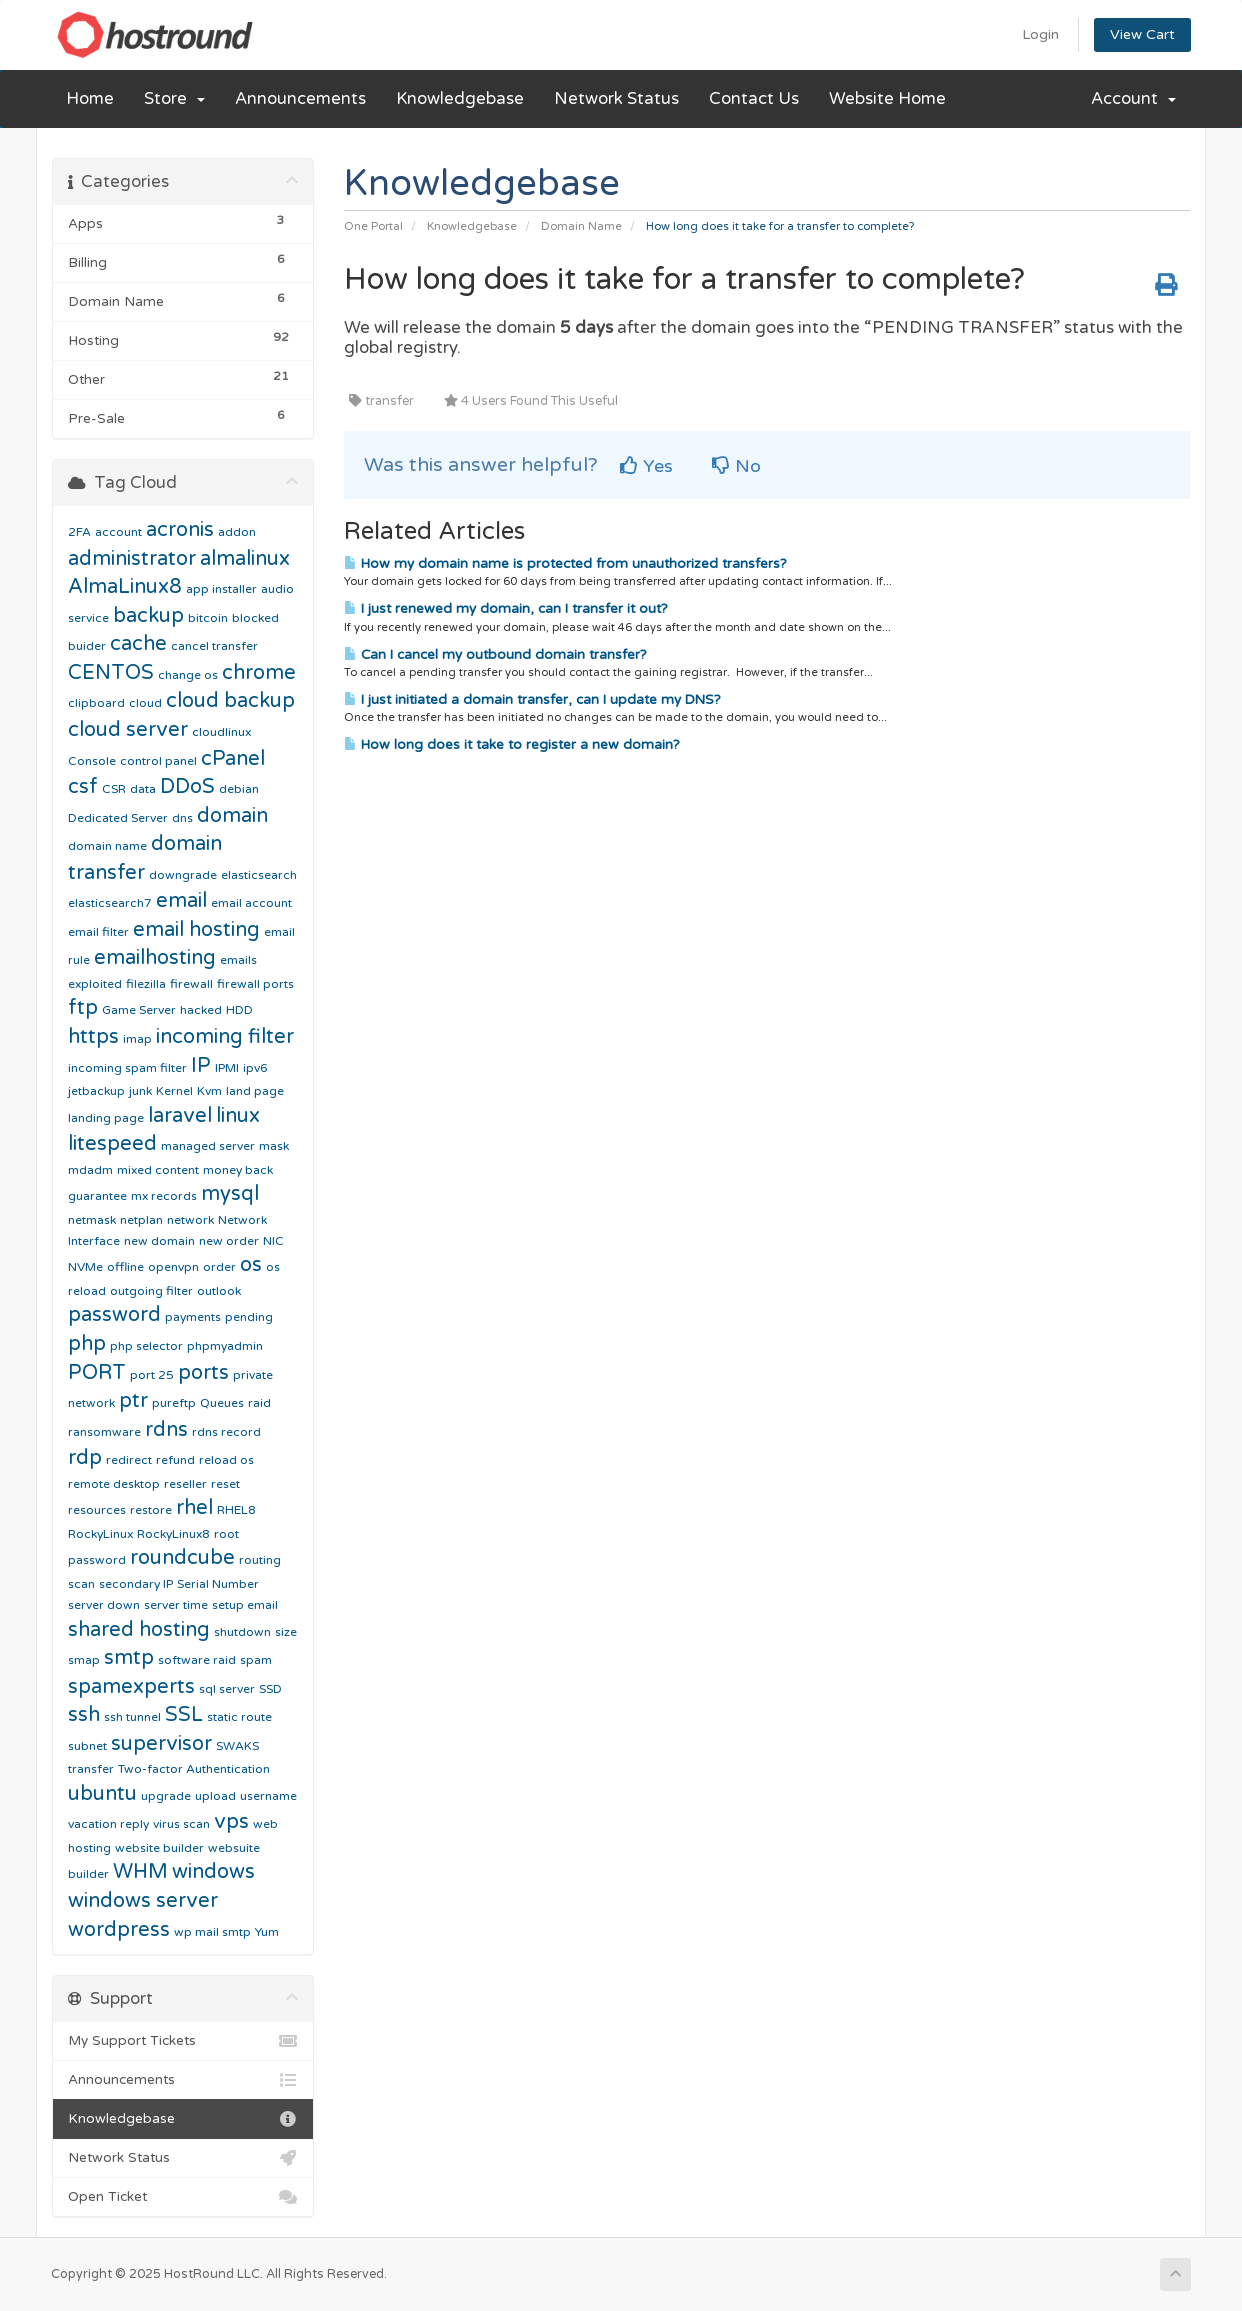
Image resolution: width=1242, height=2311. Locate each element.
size (286, 1632)
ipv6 (255, 1068)
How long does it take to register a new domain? (512, 745)
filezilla (146, 984)
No (736, 466)
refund (175, 1460)
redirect (129, 1460)
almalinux (245, 559)
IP (201, 1066)
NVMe (85, 1267)
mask (274, 1146)
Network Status (616, 99)
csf (83, 787)
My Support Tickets (183, 2041)
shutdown (242, 1632)
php (87, 1344)
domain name (107, 846)
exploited (95, 984)
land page (255, 1091)
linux (238, 1116)
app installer (221, 589)
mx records (164, 1196)
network (190, 1220)
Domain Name (581, 226)
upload (215, 1796)
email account (251, 903)
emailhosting (155, 958)
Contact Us (754, 99)
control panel (158, 761)
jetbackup (96, 1091)
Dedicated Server (118, 818)
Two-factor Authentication (194, 1769)
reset (225, 1484)
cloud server (128, 730)
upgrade (166, 1796)
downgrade (183, 875)
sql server (227, 1689)
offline (125, 1267)
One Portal (373, 226)
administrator (132, 559)
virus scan (181, 1824)
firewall (191, 984)
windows (213, 1872)
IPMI (227, 1068)
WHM (140, 1872)
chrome (259, 673)
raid (259, 1403)
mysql (230, 1194)
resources (97, 1510)
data (143, 789)
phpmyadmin (225, 1346)
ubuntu (102, 1794)
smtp (129, 1658)
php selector (146, 1346)
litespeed (112, 1144)
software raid (197, 1660)
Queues (222, 1403)
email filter (98, 932)
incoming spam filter (127, 1068)
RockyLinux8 (173, 1534)
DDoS (187, 787)
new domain (159, 1241)
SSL (184, 1715)
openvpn (173, 1267)
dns (182, 818)
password (114, 1315)
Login (1040, 34)
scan (81, 1584)
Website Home (887, 99)
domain (232, 816)
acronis (180, 530)
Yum (267, 1932)
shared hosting (139, 1630)
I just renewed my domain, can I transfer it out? (506, 609)
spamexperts (131, 1687)
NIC (273, 1241)
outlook (219, 1291)
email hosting (196, 930)
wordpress (119, 1930)
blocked (255, 618)
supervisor (161, 1744)
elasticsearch (259, 875)
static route (239, 1717)
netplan (141, 1220)
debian (239, 789)
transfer (91, 1769)
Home (90, 99)
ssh (84, 1715)
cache (138, 644)
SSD (270, 1689)
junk (140, 1091)
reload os (226, 1460)
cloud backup (230, 701)
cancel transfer (214, 646)
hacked (201, 1010)
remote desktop (114, 1484)
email (181, 901)
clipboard (96, 703)
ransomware (104, 1432)
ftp (83, 1008)
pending (249, 1317)
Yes (646, 466)
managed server (208, 1146)
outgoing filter (151, 1291)
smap (84, 1660)
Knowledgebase (460, 99)
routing (260, 1560)
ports (203, 1373)
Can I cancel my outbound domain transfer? (495, 655)
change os (188, 675)
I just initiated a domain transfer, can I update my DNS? (532, 700)
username (268, 1796)
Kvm (209, 1091)
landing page (106, 1118)
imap (137, 1039)
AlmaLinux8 (125, 587)
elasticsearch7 (110, 903)
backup (148, 616)
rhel (194, 1508)
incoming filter (225, 1037)
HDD (239, 1010)
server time (176, 1605)
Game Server (139, 1010)
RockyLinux (100, 1534)
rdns (166, 1430)
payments (193, 1317)
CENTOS (111, 673)
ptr (133, 1401)
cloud (145, 703)
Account (1133, 99)
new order (229, 1241)
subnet (87, 1746)
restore (151, 1510)
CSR (114, 789)
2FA (79, 532)
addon (237, 532)
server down (104, 1605)
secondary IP (136, 1584)
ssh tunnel (132, 1717)
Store (174, 99)
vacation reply (108, 1824)
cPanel (233, 759)
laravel (180, 1116)
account (118, 532)
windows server (143, 1901)
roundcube (182, 1558)
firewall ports (255, 984)
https (93, 1037)
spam (256, 1660)
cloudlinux (221, 732)
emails (238, 960)
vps (231, 1822)
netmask (92, 1220)
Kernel (174, 1091)
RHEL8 (236, 1510)
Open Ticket (183, 2197)
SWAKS (237, 1746)
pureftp (174, 1403)
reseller (185, 1484)
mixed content (158, 1170)
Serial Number (218, 1584)
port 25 (152, 1375)
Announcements (300, 99)
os (251, 1265)
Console (92, 761)
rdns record (226, 1432)
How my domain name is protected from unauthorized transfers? (565, 564)
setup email (245, 1605)
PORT (97, 1373)
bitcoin (208, 618)
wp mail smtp (212, 1932)
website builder (159, 1848)
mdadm (90, 1170)
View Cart (1142, 34)
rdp (85, 1458)
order (219, 1267)
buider (87, 646)
